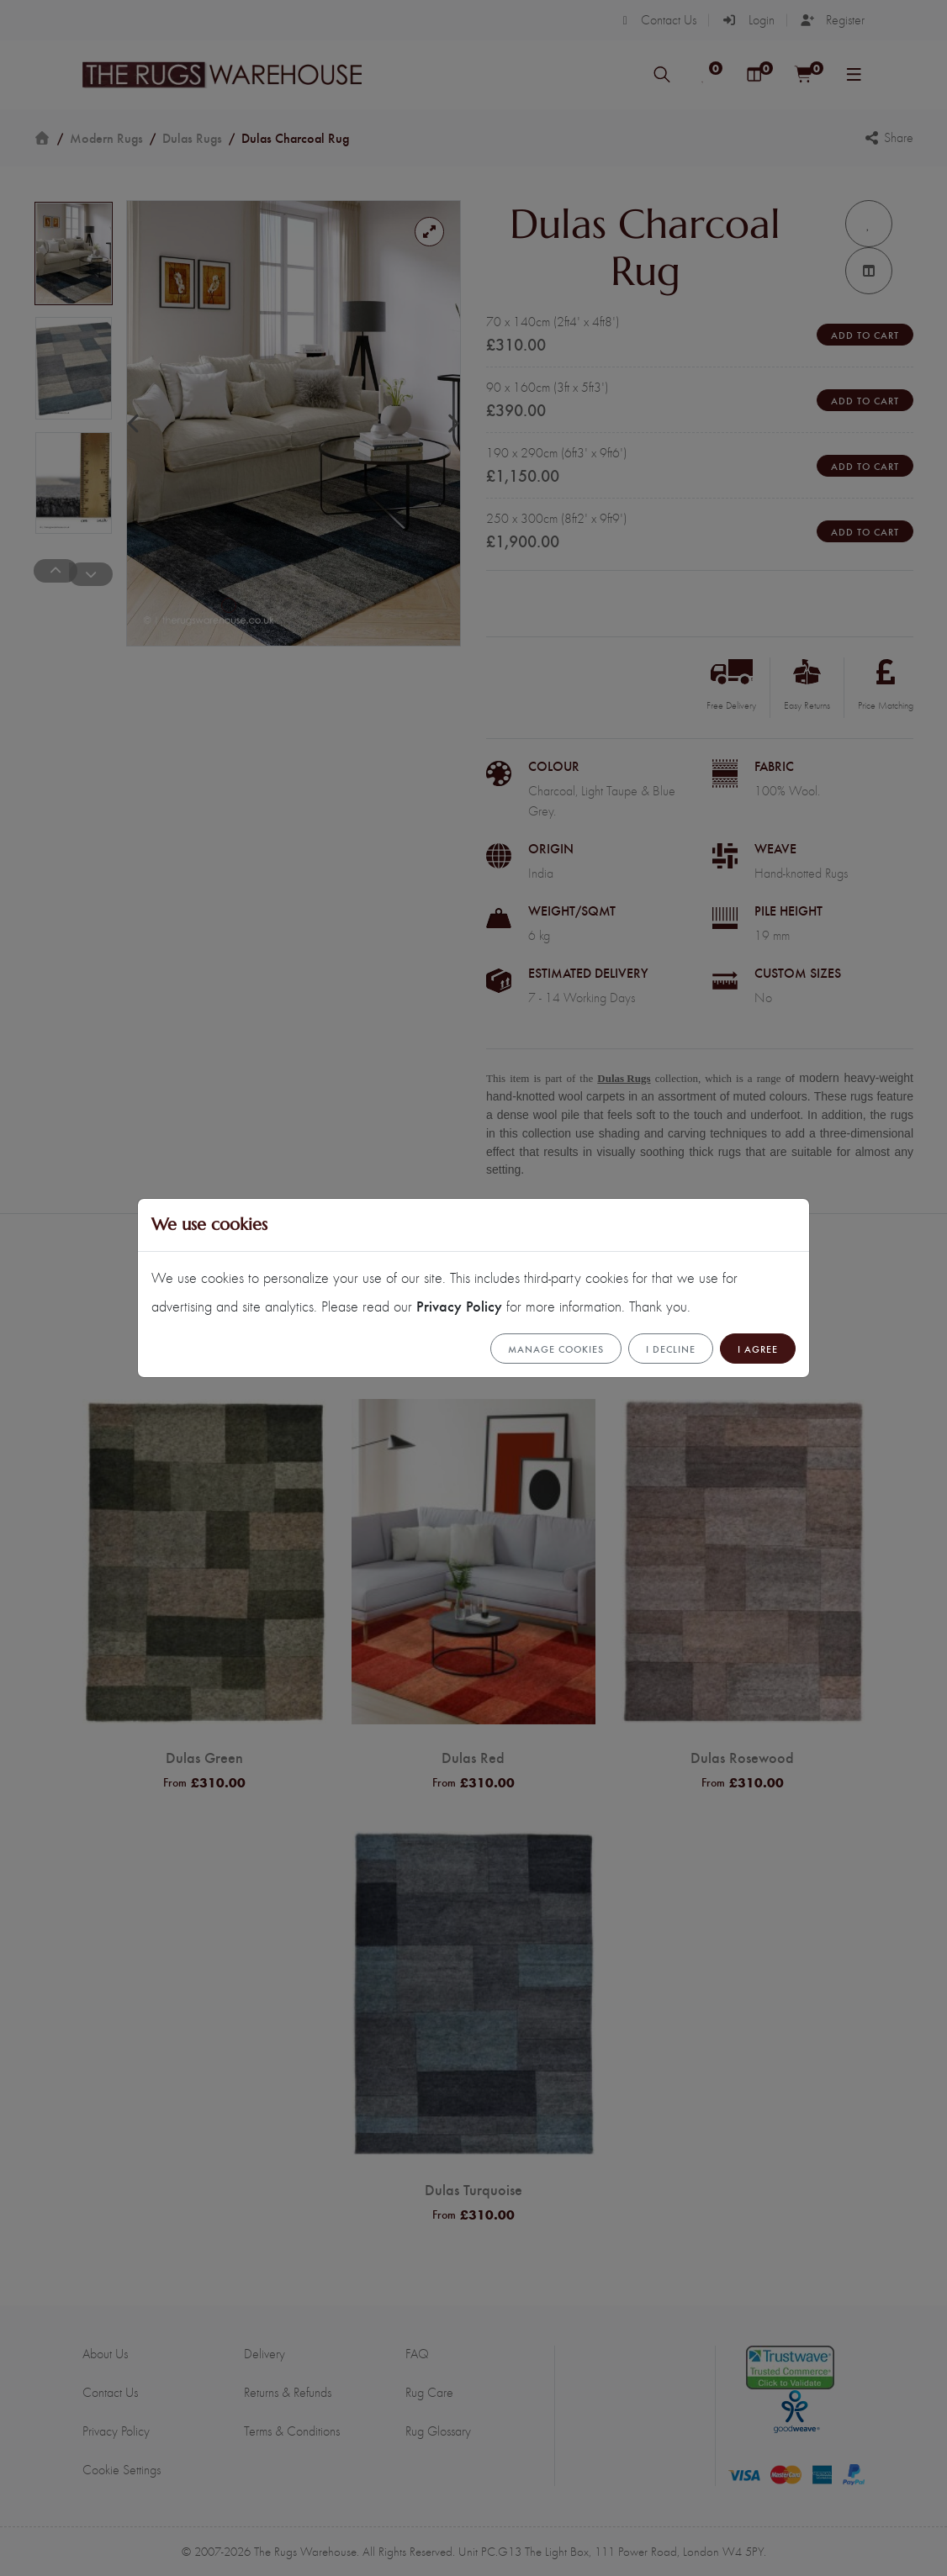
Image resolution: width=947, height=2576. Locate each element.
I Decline (671, 1348)
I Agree (758, 1348)
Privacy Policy (459, 1305)
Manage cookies (556, 1348)
